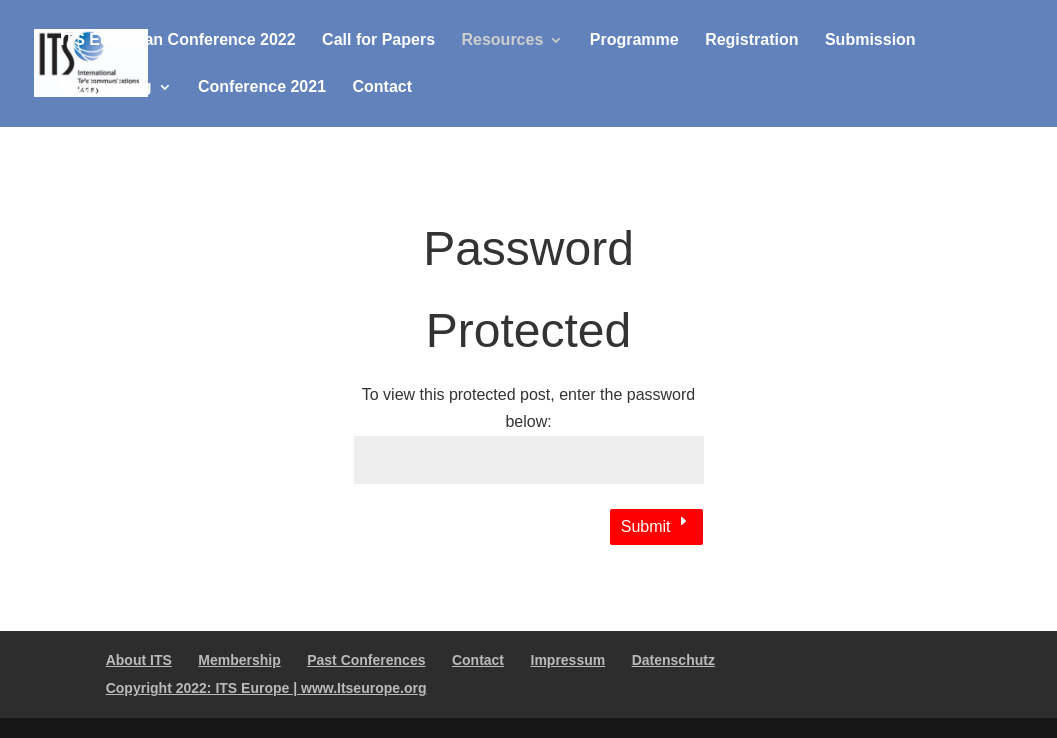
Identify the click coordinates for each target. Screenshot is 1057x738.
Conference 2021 (262, 87)
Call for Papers (378, 40)
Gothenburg (106, 87)
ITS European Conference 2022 (178, 40)
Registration (751, 40)
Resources (502, 40)
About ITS (139, 660)
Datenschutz (673, 660)
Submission (870, 40)
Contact (383, 87)
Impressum (568, 660)
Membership (239, 660)
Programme (634, 40)
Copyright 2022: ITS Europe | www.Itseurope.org (266, 688)
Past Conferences (366, 660)
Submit (646, 526)
